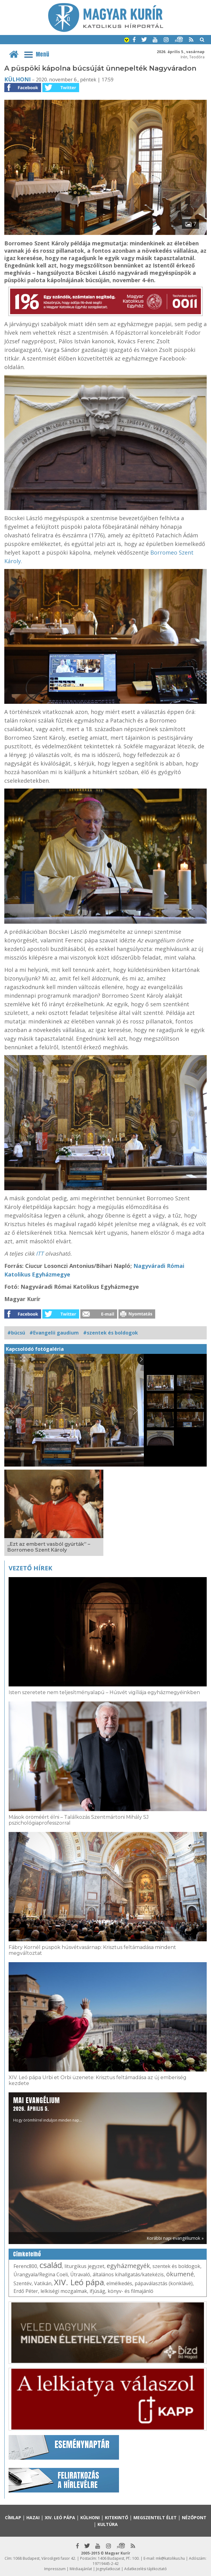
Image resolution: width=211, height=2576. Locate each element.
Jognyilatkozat (108, 2568)
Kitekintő (116, 2517)
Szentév (22, 2283)
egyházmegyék (128, 2266)
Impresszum (55, 2568)
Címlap (13, 2517)
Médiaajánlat (81, 2568)
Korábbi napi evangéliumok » (175, 2238)
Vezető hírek (30, 1568)
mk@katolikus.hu (170, 2558)
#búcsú (16, 1332)
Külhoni (17, 79)
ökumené (180, 2274)
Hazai (33, 2517)
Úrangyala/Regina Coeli (40, 2274)
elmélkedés (119, 2283)
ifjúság (97, 2291)
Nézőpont (194, 2517)
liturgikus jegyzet (84, 2266)
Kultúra (108, 2524)
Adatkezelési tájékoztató (145, 2568)
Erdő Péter (25, 2291)
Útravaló (80, 2274)
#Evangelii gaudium (54, 1332)
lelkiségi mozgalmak (63, 2291)
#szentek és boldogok (110, 1332)
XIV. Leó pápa (79, 2282)
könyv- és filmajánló (130, 2291)
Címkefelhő (27, 2254)
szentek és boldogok (176, 2266)
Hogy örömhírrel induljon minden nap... (47, 2109)
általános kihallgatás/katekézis (128, 2274)
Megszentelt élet (155, 2517)
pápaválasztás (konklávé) (164, 2283)
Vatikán (43, 2283)
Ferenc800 (25, 2266)
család (51, 2264)
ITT (40, 1253)
